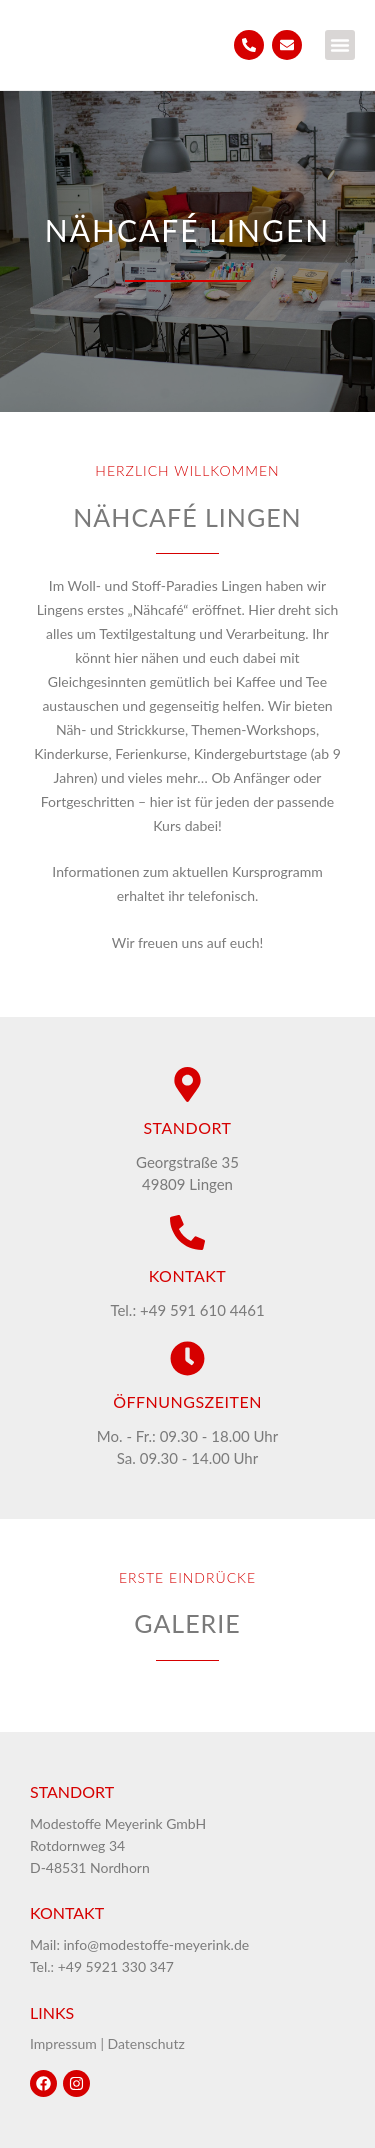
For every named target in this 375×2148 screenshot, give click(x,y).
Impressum (63, 2043)
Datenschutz (146, 2043)
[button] (340, 45)
